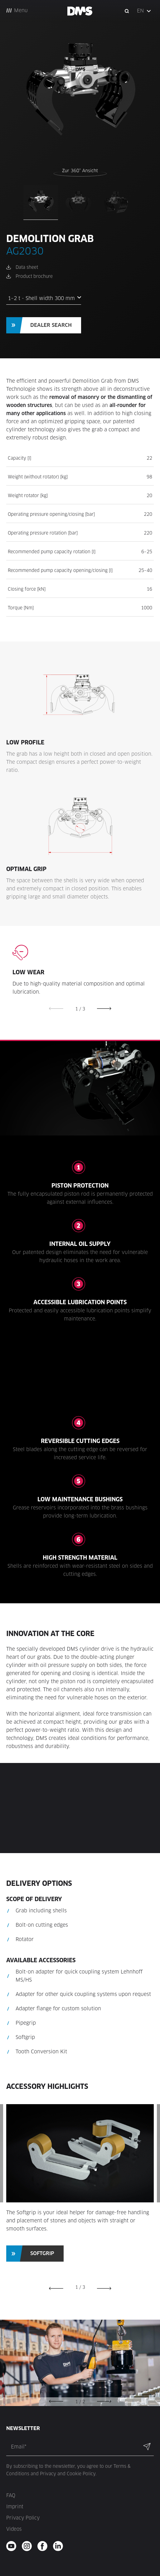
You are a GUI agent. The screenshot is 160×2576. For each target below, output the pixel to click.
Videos (14, 2529)
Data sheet (27, 267)
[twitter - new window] (60, 2546)
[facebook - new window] (44, 2546)
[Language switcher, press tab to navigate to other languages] (144, 11)
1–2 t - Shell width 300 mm (41, 298)
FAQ (10, 2495)
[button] (144, 11)
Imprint (14, 2507)
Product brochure (34, 276)
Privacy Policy (23, 2518)
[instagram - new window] (29, 2546)
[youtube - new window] (13, 2546)
